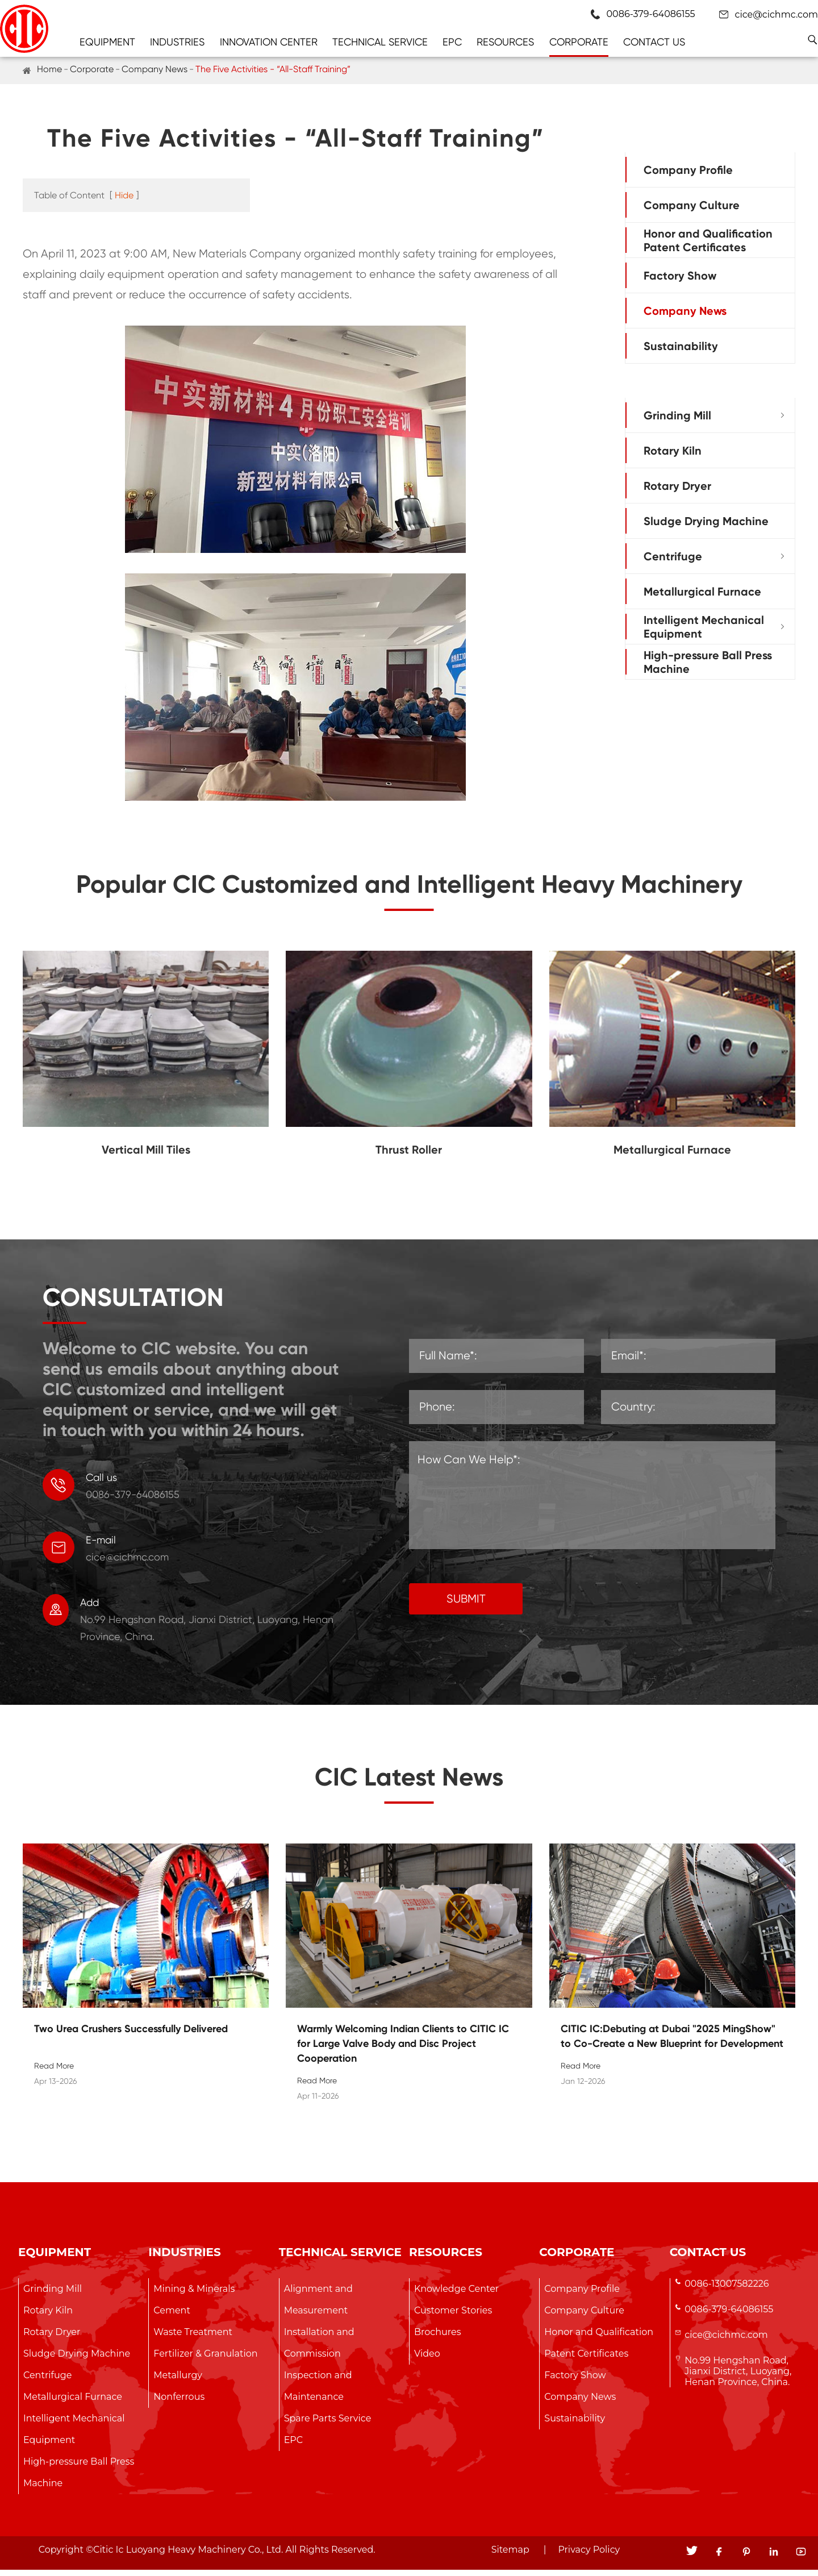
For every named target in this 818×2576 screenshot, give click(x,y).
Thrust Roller (408, 1156)
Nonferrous (178, 2403)
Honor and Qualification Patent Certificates (708, 240)
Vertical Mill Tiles (146, 1156)
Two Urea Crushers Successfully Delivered (131, 2035)
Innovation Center (269, 42)
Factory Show (680, 275)
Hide (124, 195)
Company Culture (692, 205)
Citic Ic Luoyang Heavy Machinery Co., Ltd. (188, 2556)
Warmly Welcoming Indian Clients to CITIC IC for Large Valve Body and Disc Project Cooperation (403, 2050)
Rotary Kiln (673, 450)
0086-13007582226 (727, 2289)
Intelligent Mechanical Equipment (704, 626)
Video (427, 2359)
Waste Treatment (192, 2338)
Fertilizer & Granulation (205, 2359)
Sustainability (681, 346)
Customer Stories (453, 2316)
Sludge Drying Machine (706, 521)
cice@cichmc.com (776, 14)
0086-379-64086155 (729, 2315)
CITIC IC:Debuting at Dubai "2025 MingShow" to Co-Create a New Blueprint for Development (672, 2042)
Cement (171, 2316)
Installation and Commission (319, 2349)
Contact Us (654, 42)
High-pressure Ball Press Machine (708, 662)
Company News (154, 69)
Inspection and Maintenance (318, 2392)
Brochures (437, 2338)
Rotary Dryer (677, 486)
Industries (177, 42)
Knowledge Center (456, 2295)
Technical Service (380, 42)
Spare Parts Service (328, 2424)
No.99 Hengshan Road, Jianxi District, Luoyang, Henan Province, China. (738, 2377)
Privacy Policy (589, 2556)
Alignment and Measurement (318, 2306)
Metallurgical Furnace (702, 591)
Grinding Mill (677, 415)
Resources (505, 42)
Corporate (578, 42)
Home (49, 69)
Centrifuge (673, 556)
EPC (452, 42)
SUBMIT (466, 1605)
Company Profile (688, 170)
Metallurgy (177, 2381)
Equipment (107, 42)
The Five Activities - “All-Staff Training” (272, 69)
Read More (54, 2071)
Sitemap (510, 2556)
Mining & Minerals (194, 2295)
